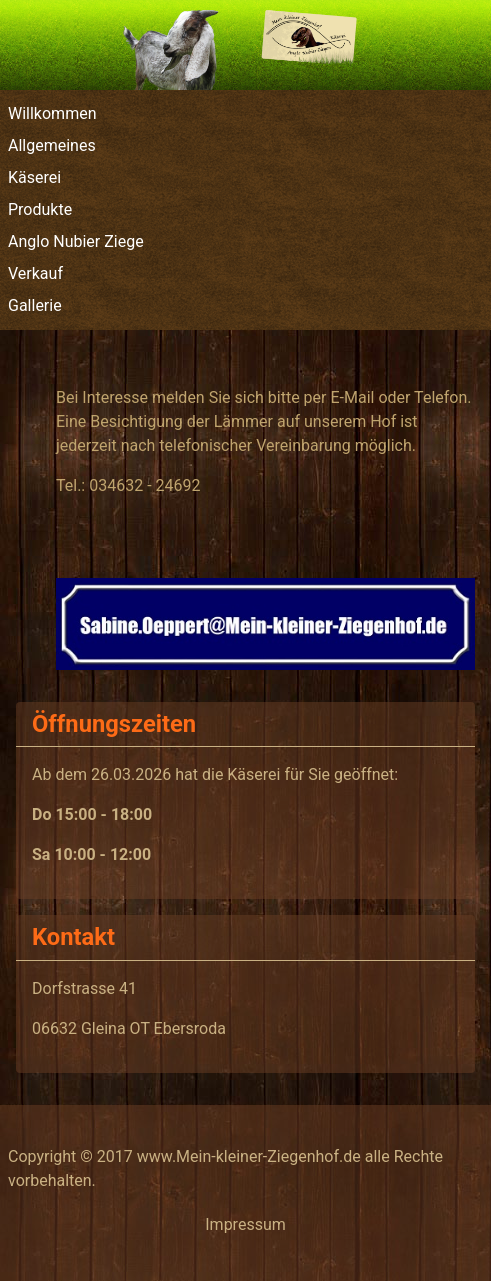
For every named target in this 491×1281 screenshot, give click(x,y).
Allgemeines (52, 145)
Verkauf (35, 273)
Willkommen (52, 113)
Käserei (34, 177)
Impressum (245, 1224)
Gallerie (35, 305)
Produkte (40, 209)
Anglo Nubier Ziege (76, 241)
